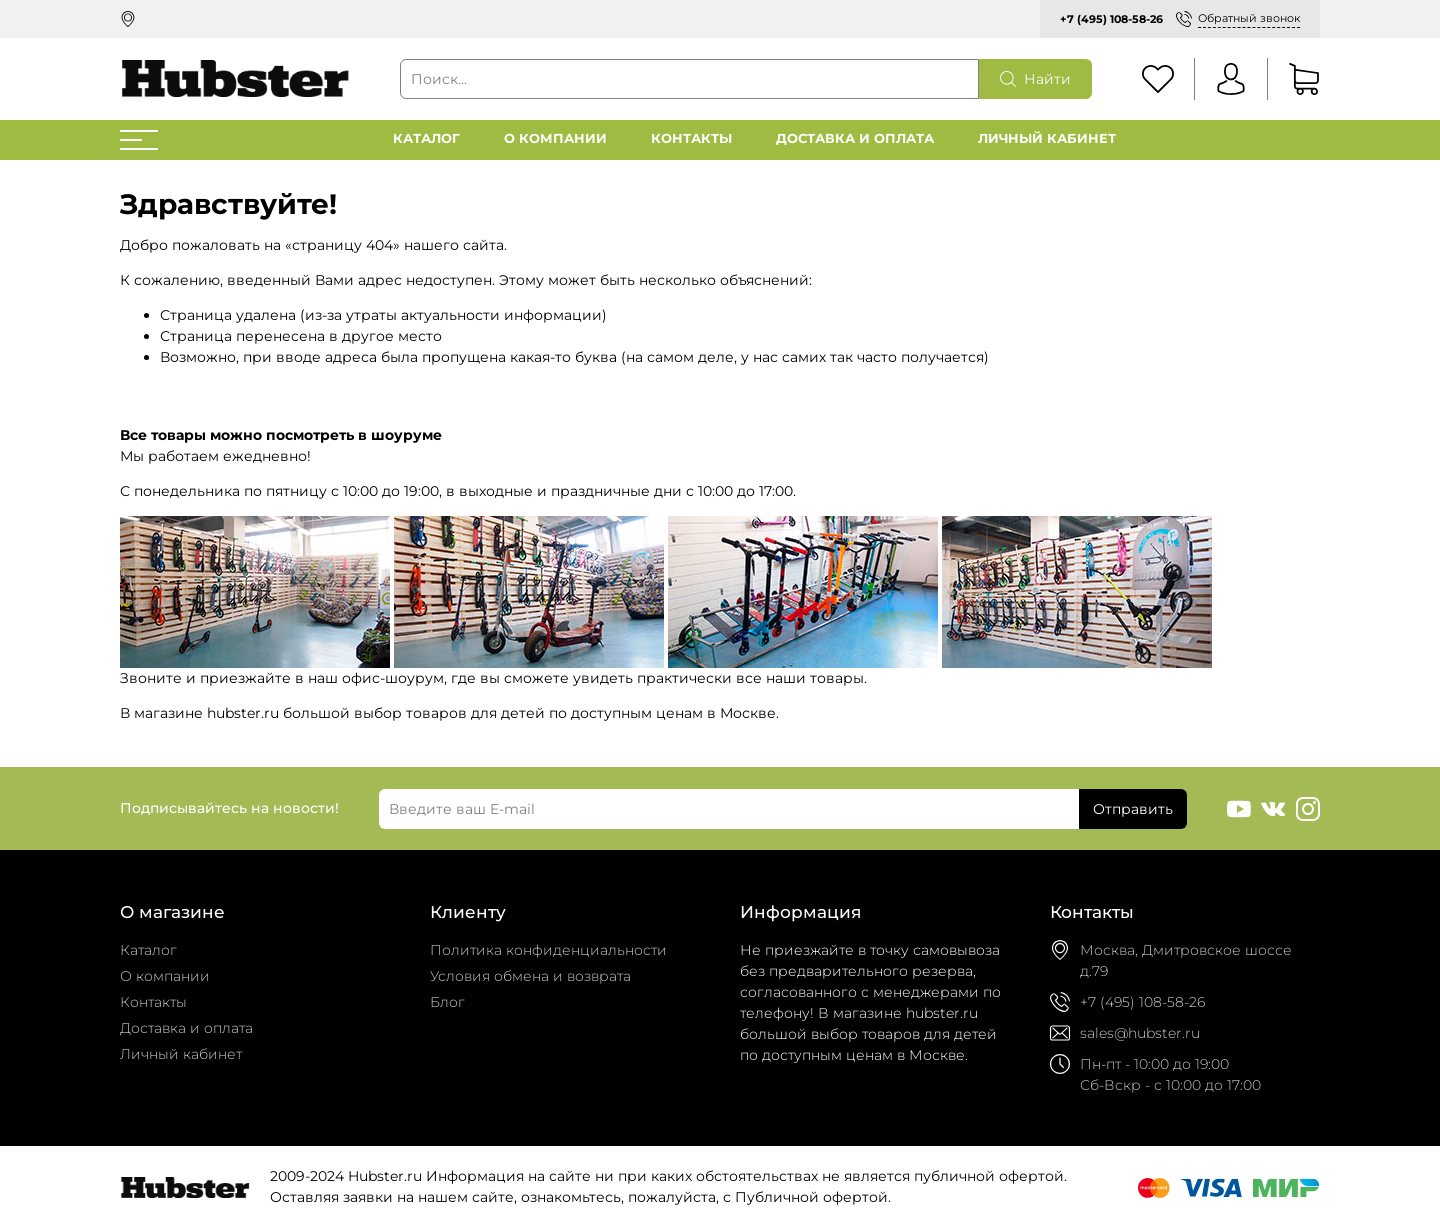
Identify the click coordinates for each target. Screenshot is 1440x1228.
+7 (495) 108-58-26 (1111, 19)
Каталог (426, 138)
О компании (555, 138)
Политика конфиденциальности (548, 950)
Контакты (691, 138)
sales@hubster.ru (1140, 1033)
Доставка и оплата (855, 138)
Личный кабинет (1047, 138)
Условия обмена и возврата (530, 976)
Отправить (1133, 809)
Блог (447, 1002)
